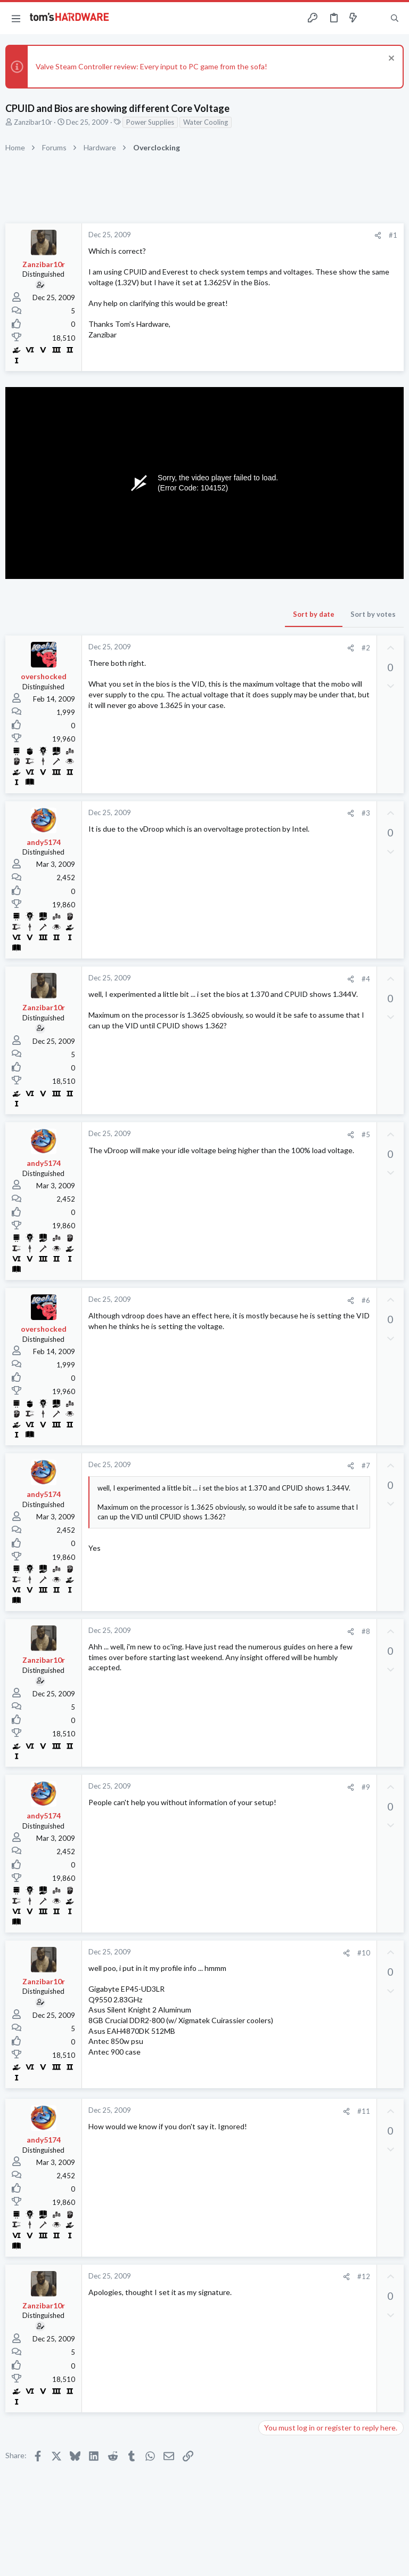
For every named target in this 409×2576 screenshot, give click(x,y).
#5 (366, 1134)
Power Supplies (150, 122)
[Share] (378, 235)
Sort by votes (373, 614)
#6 (366, 1300)
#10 (363, 1953)
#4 (366, 979)
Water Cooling (205, 122)
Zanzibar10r (33, 122)
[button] (16, 18)
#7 (366, 1465)
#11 (363, 2111)
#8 (366, 1631)
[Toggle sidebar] (374, 18)
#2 (366, 647)
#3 (366, 813)
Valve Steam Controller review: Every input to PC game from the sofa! (151, 66)
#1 (393, 235)
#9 (366, 1787)
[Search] (395, 18)
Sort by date (313, 614)
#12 (363, 2276)
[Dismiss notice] (390, 59)
